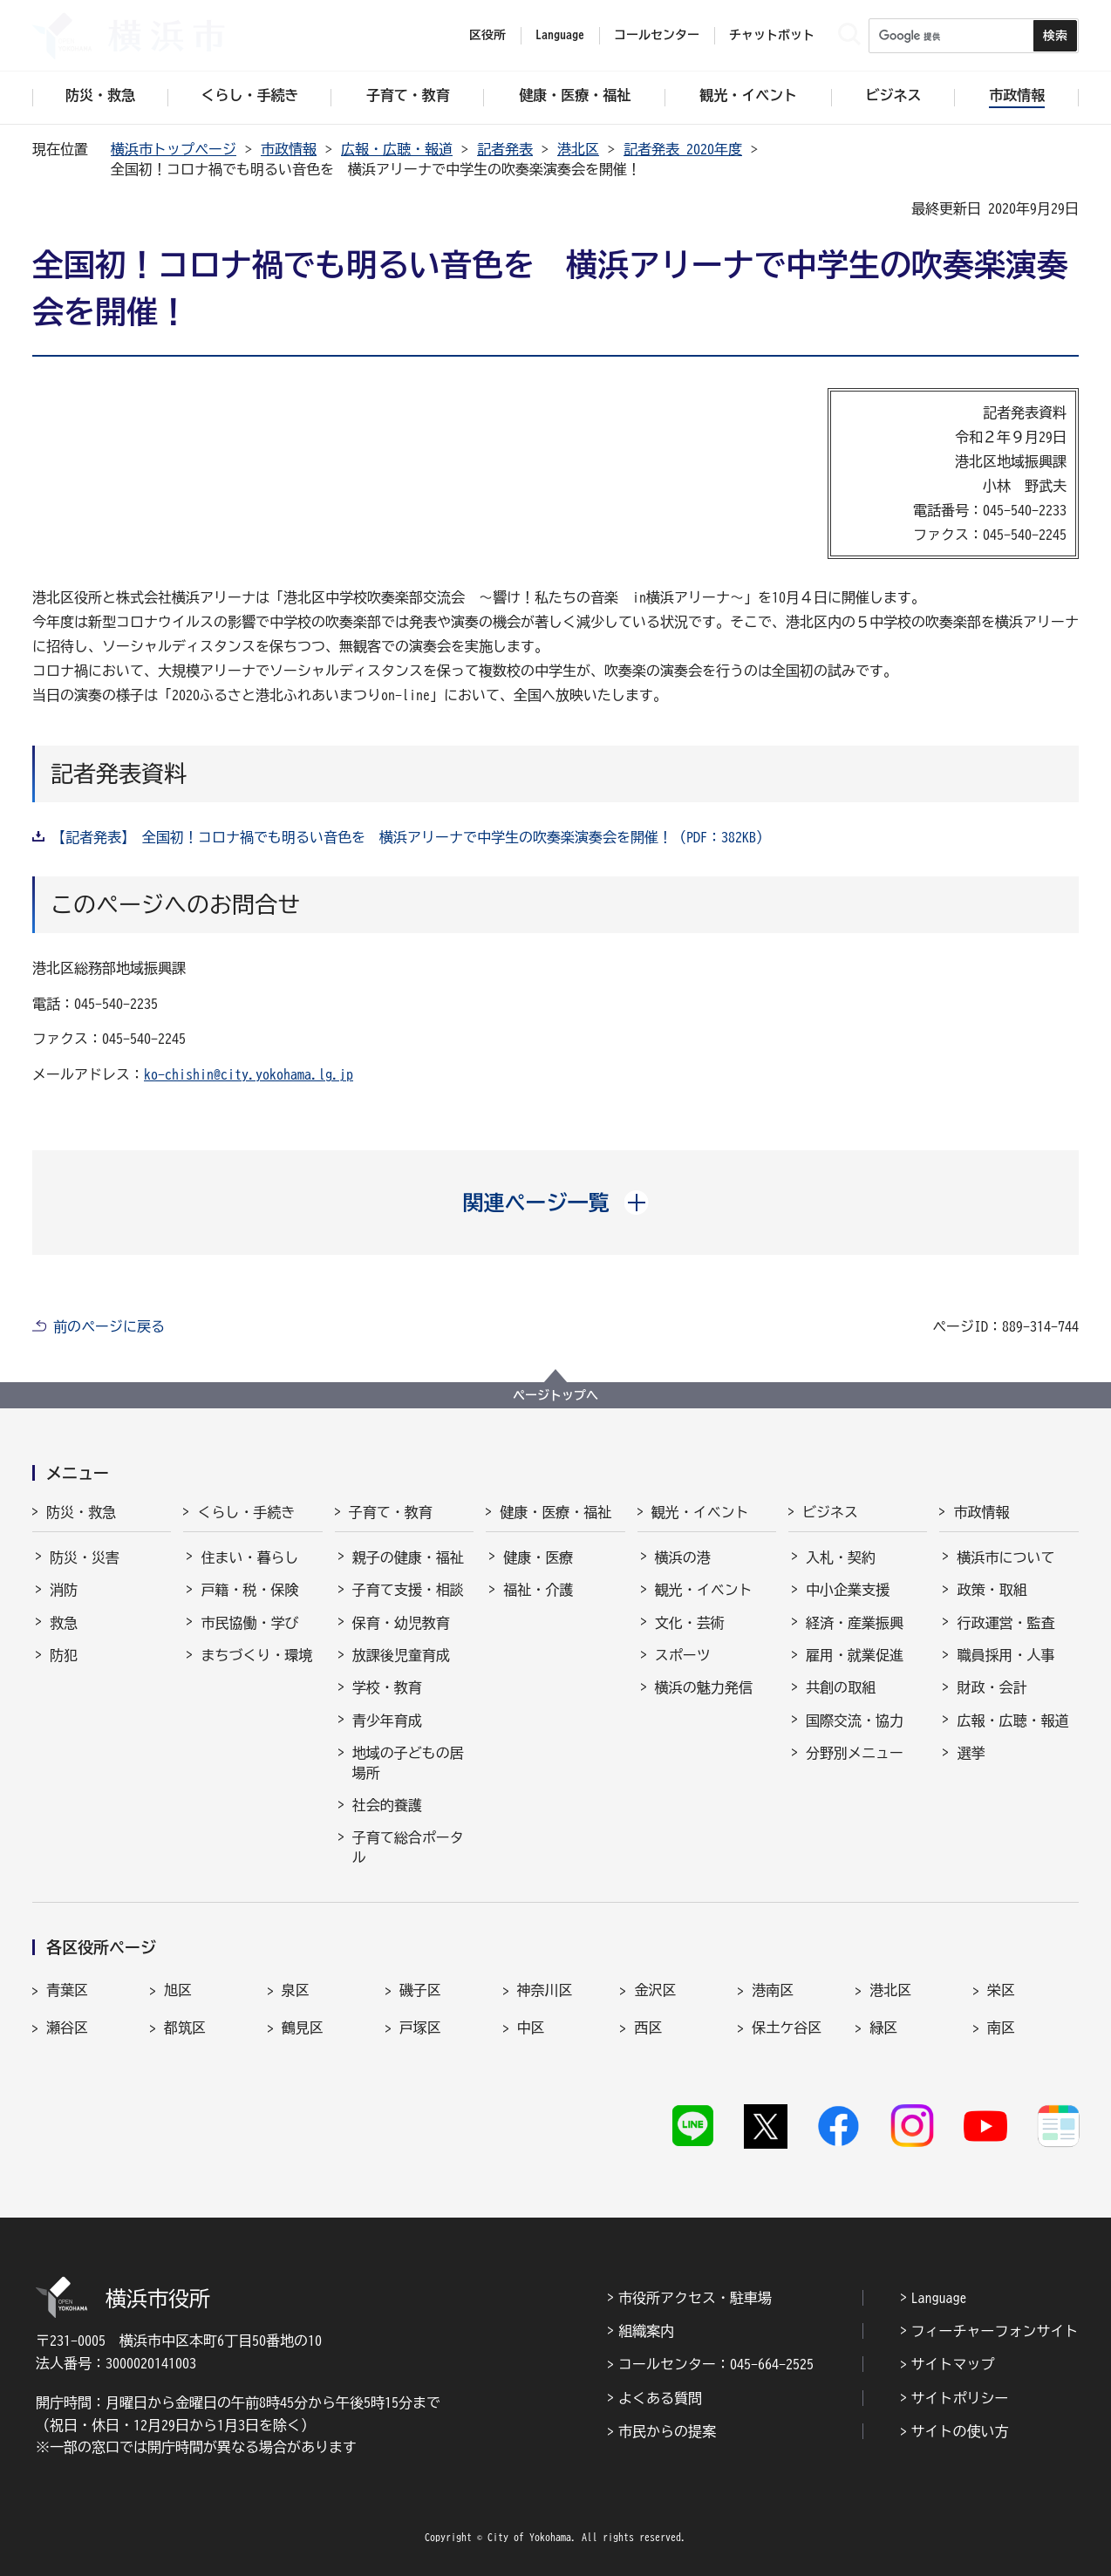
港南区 (773, 1990)
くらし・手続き (246, 1512)
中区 (531, 2027)
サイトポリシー (960, 2398)
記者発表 (505, 149)
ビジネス (830, 1512)
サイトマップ (953, 2364)
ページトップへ (555, 1395)
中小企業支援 (847, 1590)
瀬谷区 (67, 2027)
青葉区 (67, 1990)
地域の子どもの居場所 (408, 1762)
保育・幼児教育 (401, 1623)
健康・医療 (538, 1557)
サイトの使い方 (960, 2431)
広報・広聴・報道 (397, 149)
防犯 (64, 1655)
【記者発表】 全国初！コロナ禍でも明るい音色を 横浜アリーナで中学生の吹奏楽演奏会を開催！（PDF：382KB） (410, 837)
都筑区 (185, 2027)
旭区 (178, 1990)
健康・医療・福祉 (555, 1512)
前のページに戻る (109, 1326)
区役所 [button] (487, 35)
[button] (556, 1202)
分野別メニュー (854, 1753)
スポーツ (683, 1655)
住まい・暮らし (249, 1557)
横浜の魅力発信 (704, 1687)
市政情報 (289, 149)
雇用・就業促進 (854, 1655)
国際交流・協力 (854, 1721)
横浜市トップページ (173, 149)
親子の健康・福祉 (408, 1557)
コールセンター (656, 35)
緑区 (883, 2027)
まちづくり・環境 (256, 1655)
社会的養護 (387, 1805)
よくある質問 (660, 2398)
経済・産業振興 (854, 1623)
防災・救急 (81, 1512)
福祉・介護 (538, 1590)
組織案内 (646, 2331)
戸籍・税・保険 (249, 1590)
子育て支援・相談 (408, 1590)
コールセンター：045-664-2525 (716, 2364)
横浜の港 (683, 1557)
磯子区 (420, 1990)
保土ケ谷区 (786, 2027)
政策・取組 (991, 1590)
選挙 (971, 1753)
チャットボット (772, 35)
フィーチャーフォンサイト (995, 2331)
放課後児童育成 (401, 1655)
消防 (64, 1590)
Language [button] (559, 35)
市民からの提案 (667, 2431)
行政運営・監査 (1005, 1623)
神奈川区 (545, 1990)
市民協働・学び (249, 1623)
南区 (1001, 2027)
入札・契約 (841, 1557)
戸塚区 (420, 2027)
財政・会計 (991, 1687)
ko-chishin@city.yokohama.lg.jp (248, 1074)
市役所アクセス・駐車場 (695, 2298)
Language (939, 2298)
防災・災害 (84, 1557)
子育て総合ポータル (408, 1847)
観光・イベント (700, 1512)
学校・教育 (387, 1687)
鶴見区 (303, 2027)
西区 (648, 2027)
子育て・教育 (391, 1512)
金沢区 (655, 1990)
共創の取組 (841, 1687)
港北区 (578, 149)
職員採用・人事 (1005, 1655)
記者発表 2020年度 (683, 149)
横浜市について (1005, 1557)
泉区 (296, 1990)
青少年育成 (387, 1721)
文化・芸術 (690, 1623)
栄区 (1001, 1990)
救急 (64, 1623)
